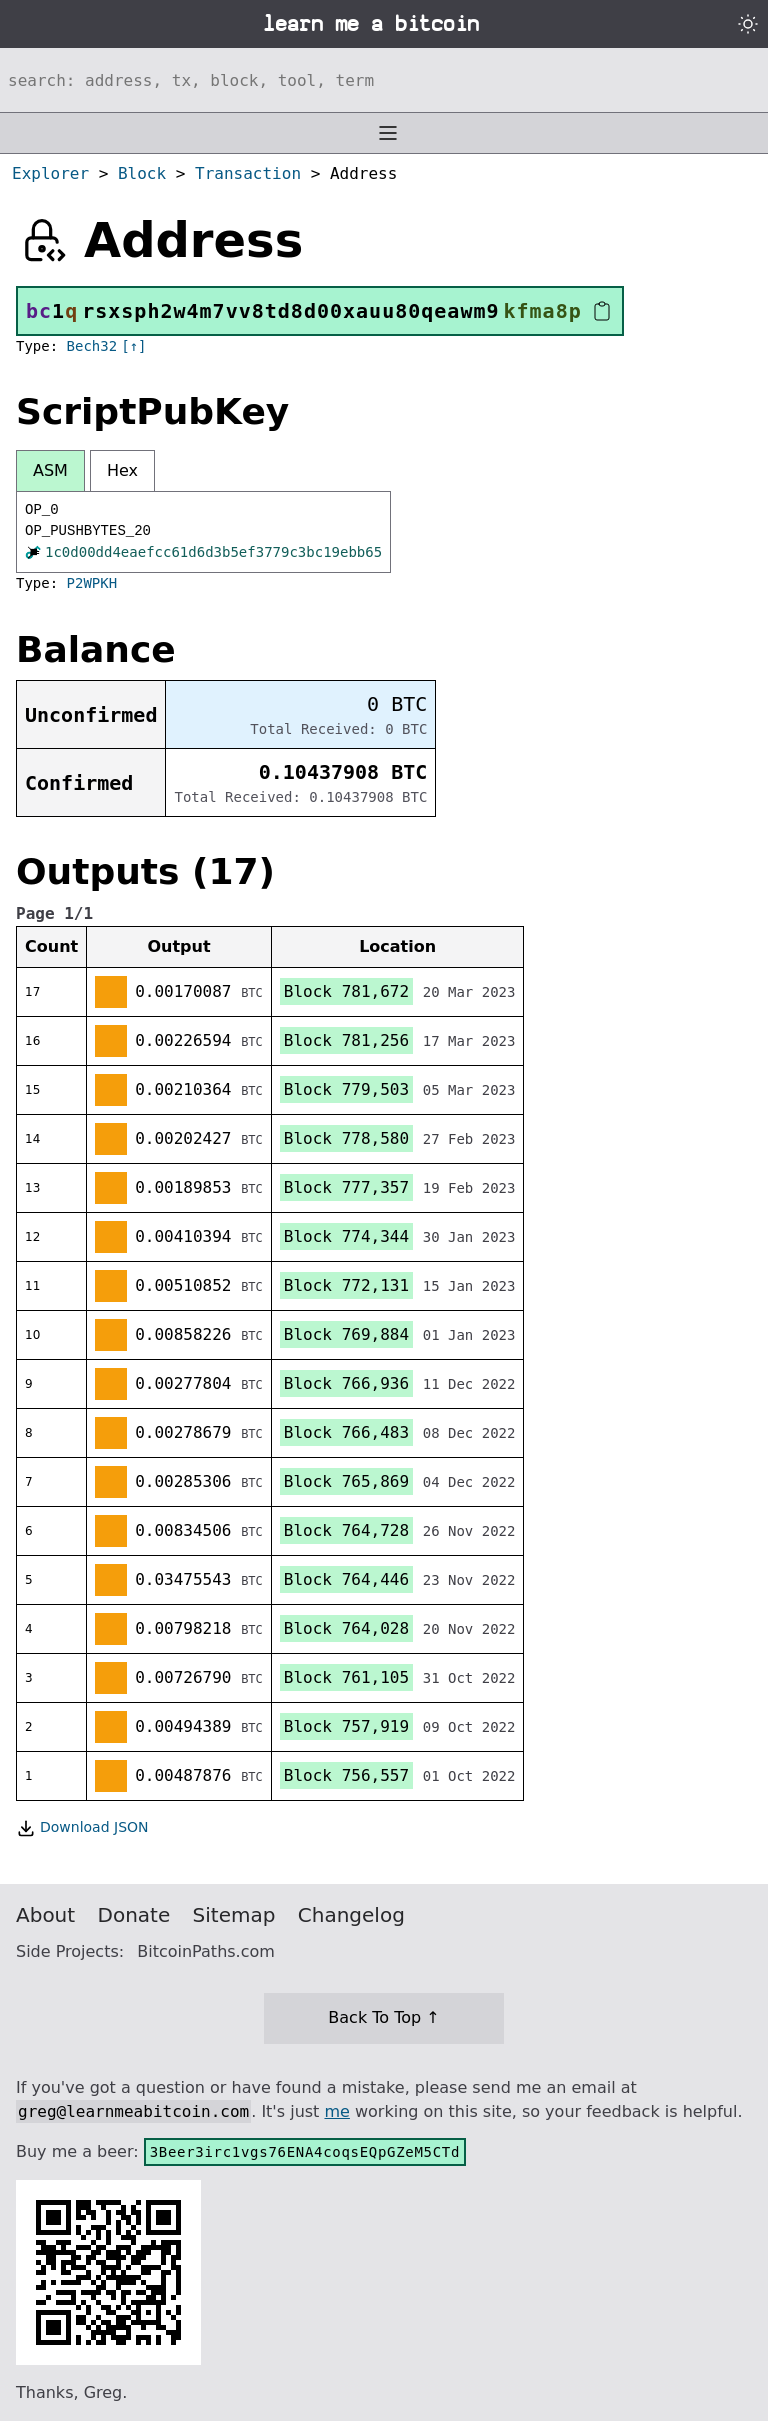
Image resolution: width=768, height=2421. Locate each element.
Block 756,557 (346, 1775)
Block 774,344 (346, 1236)
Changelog (351, 1915)
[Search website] (384, 80)
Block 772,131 (346, 1285)
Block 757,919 (346, 1726)
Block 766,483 (346, 1432)
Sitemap (234, 1915)
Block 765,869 (346, 1481)
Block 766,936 (346, 1383)
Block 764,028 (346, 1628)
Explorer (50, 173)
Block (142, 173)
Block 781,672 (346, 991)
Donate (134, 1915)
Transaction (248, 173)
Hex (122, 470)
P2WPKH (92, 583)
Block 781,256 (346, 1040)
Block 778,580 (346, 1138)
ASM (50, 470)
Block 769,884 (346, 1334)
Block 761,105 (346, 1677)
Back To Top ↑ (383, 2017)
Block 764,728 (346, 1530)
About (45, 1915)
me (336, 2111)
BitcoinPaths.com (206, 1951)
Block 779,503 (346, 1089)
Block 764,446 (346, 1579)
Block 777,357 (346, 1187)
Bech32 (92, 346)
